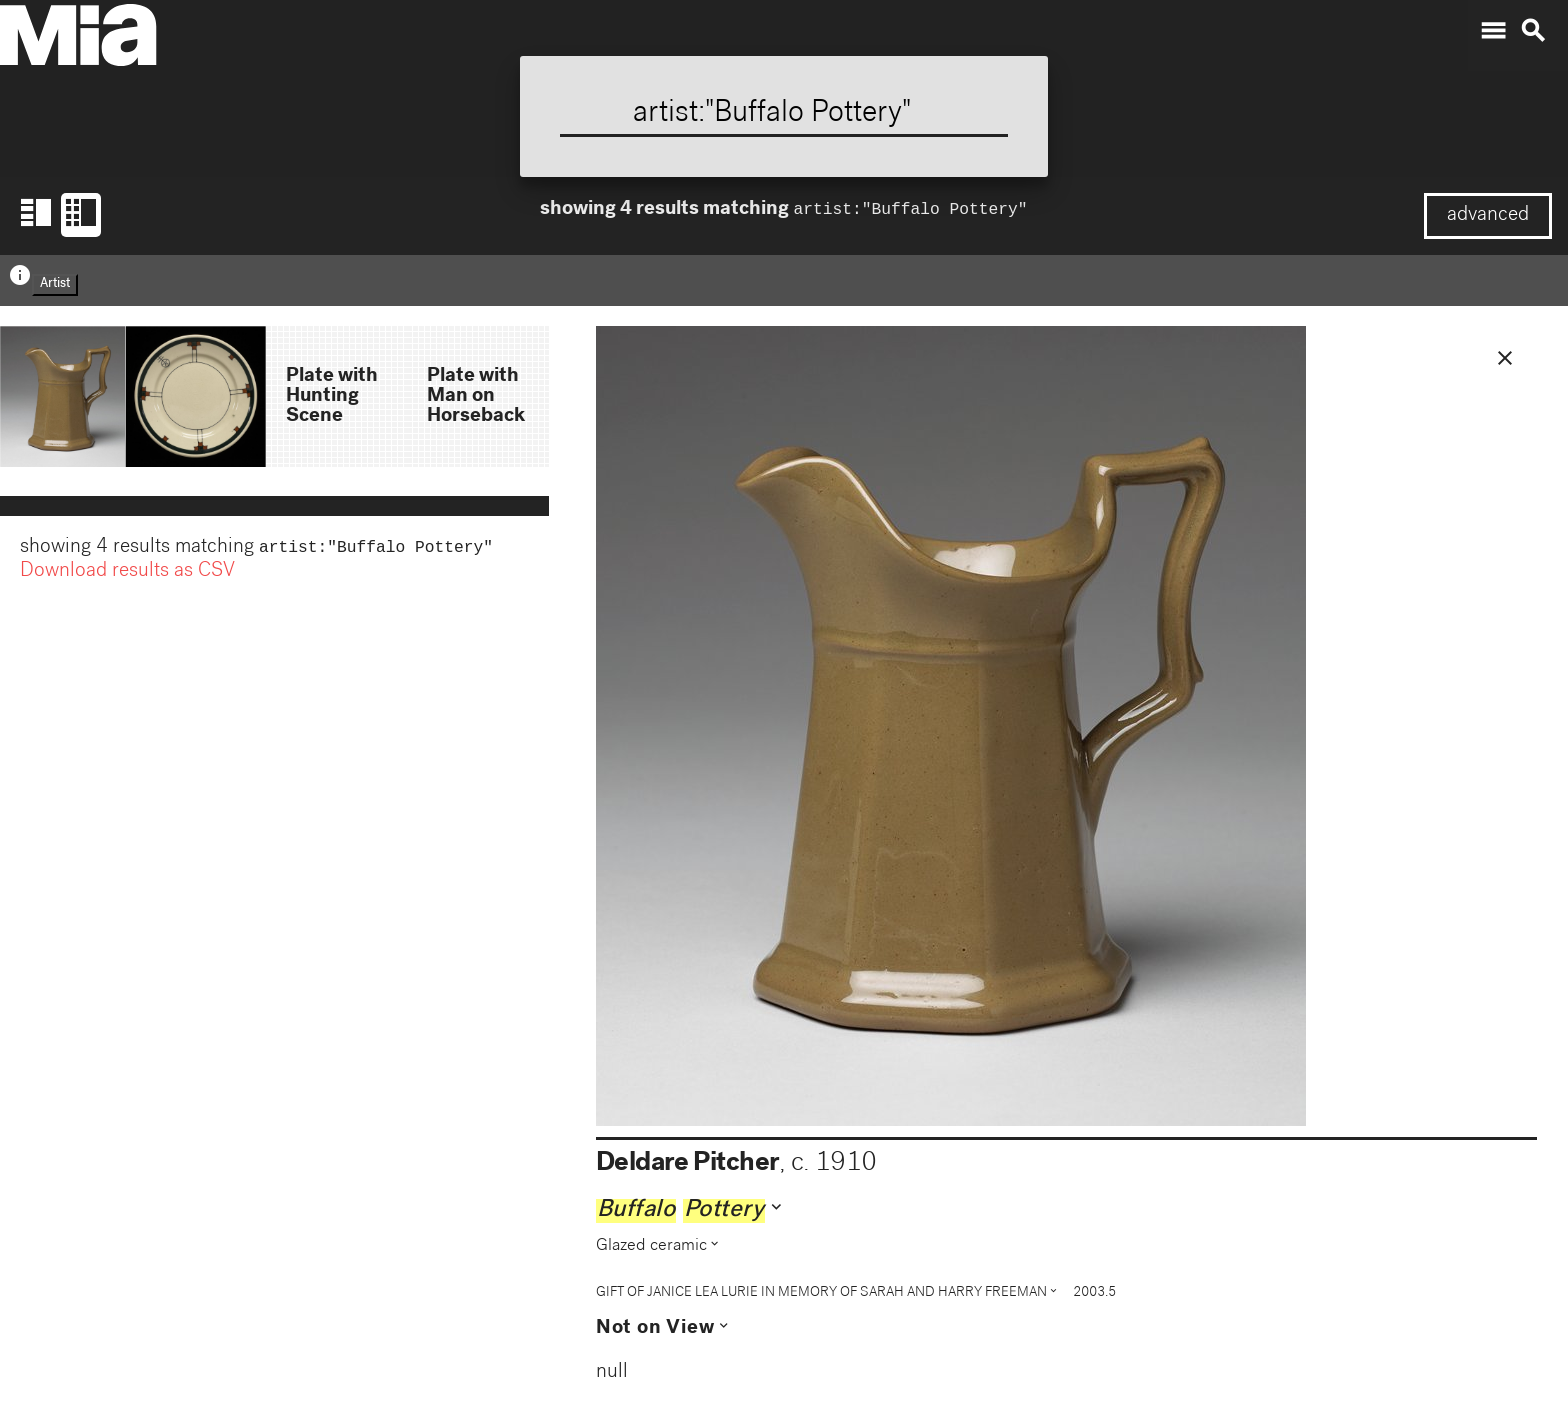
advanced (1488, 216)
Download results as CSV (127, 574)
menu (1493, 31)
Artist (55, 284)
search (1533, 31)
